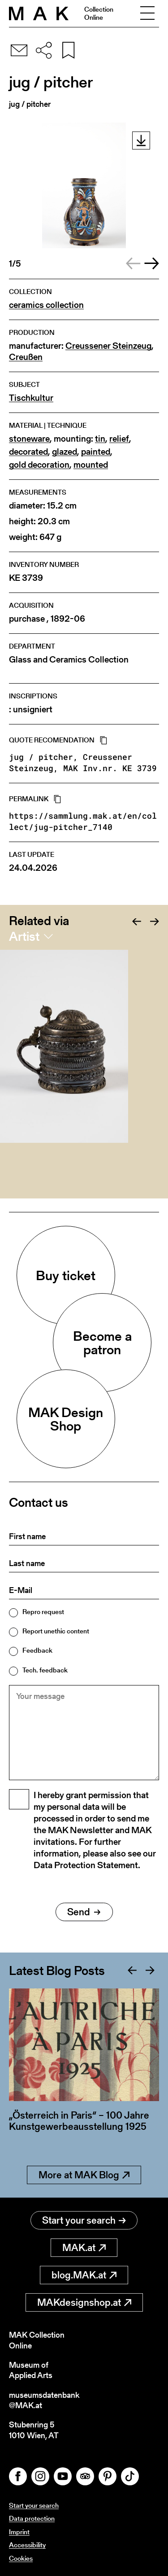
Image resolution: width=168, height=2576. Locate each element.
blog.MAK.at (84, 2275)
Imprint (19, 2532)
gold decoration (39, 464)
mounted (90, 464)
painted (95, 451)
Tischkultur (31, 398)
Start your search (84, 2220)
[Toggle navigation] (147, 13)
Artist (24, 936)
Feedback (37, 1650)
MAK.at (84, 2248)
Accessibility (27, 2545)
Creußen (26, 357)
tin (100, 438)
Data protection (32, 2518)
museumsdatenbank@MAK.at (44, 2400)
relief (119, 438)
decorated (28, 451)
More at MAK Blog (84, 2175)
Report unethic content (55, 1631)
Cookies (21, 2558)
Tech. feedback (45, 1670)
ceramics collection (46, 305)
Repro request (43, 1611)
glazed (64, 451)
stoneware (29, 438)
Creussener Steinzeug (108, 345)
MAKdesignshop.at (84, 2302)
